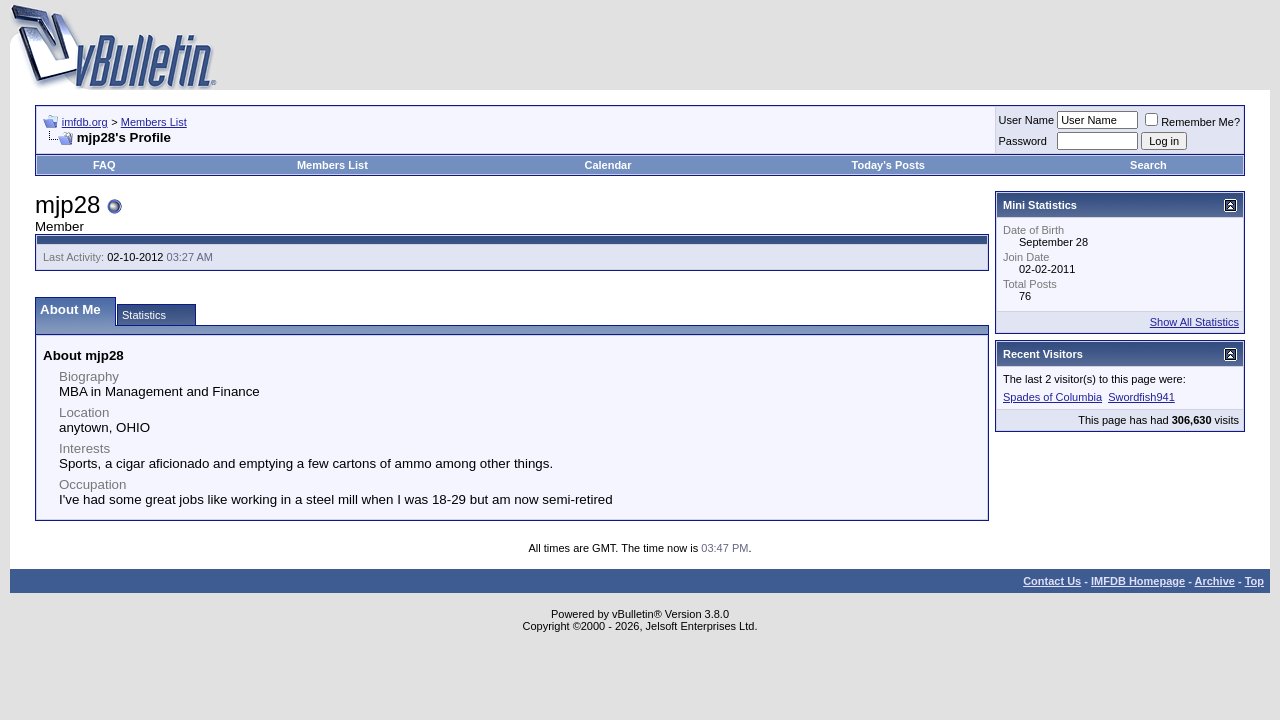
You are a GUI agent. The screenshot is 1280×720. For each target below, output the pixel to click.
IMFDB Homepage (1138, 581)
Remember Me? (1192, 122)
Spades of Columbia (1052, 397)
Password (1023, 141)
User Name (1027, 120)
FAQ (104, 165)
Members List (154, 122)
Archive (1215, 581)
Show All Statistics (1194, 322)
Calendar (607, 165)
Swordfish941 (1141, 397)
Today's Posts (888, 165)
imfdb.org (85, 122)
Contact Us (1052, 581)
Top (1254, 581)
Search (1148, 165)
